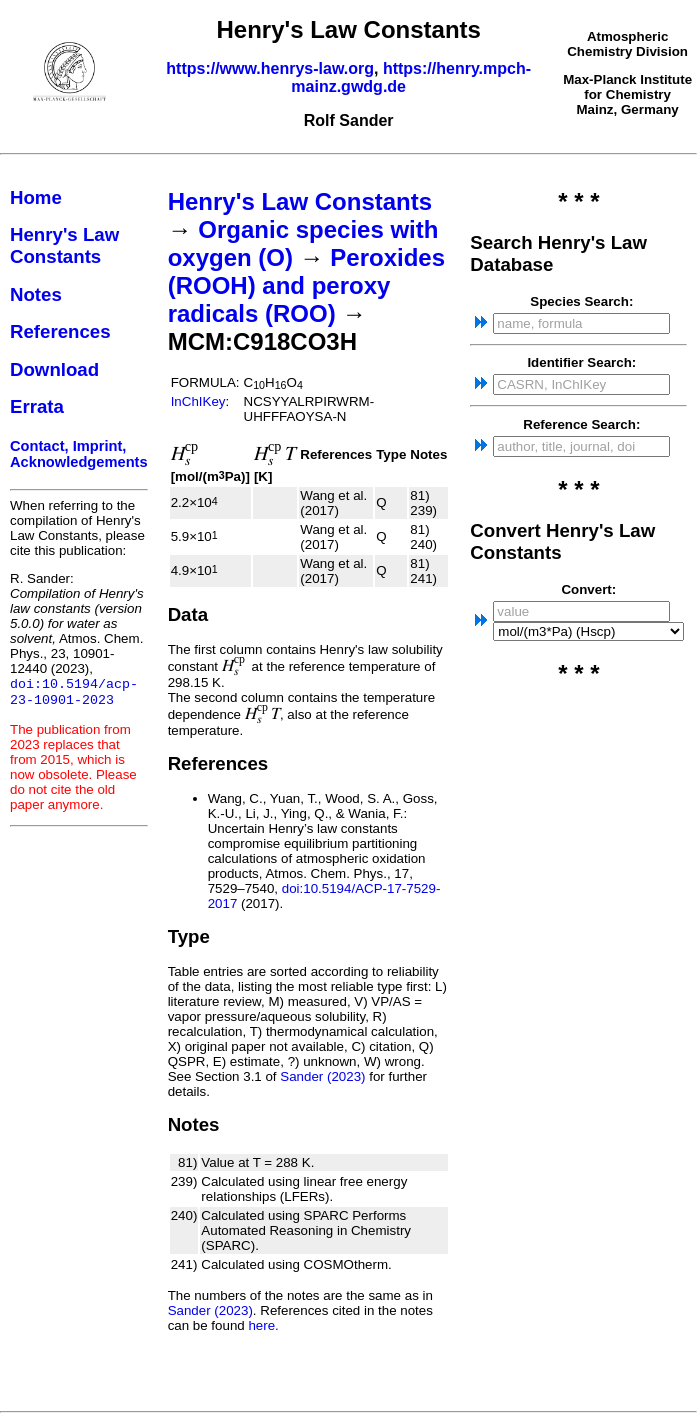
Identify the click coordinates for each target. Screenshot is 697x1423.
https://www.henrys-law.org (270, 68)
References (60, 331)
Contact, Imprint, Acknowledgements (79, 454)
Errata (37, 406)
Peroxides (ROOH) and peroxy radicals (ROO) (306, 285)
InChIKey (198, 401)
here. (263, 1325)
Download (54, 369)
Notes (36, 294)
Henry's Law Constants (64, 245)
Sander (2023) (322, 1076)
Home (36, 197)
